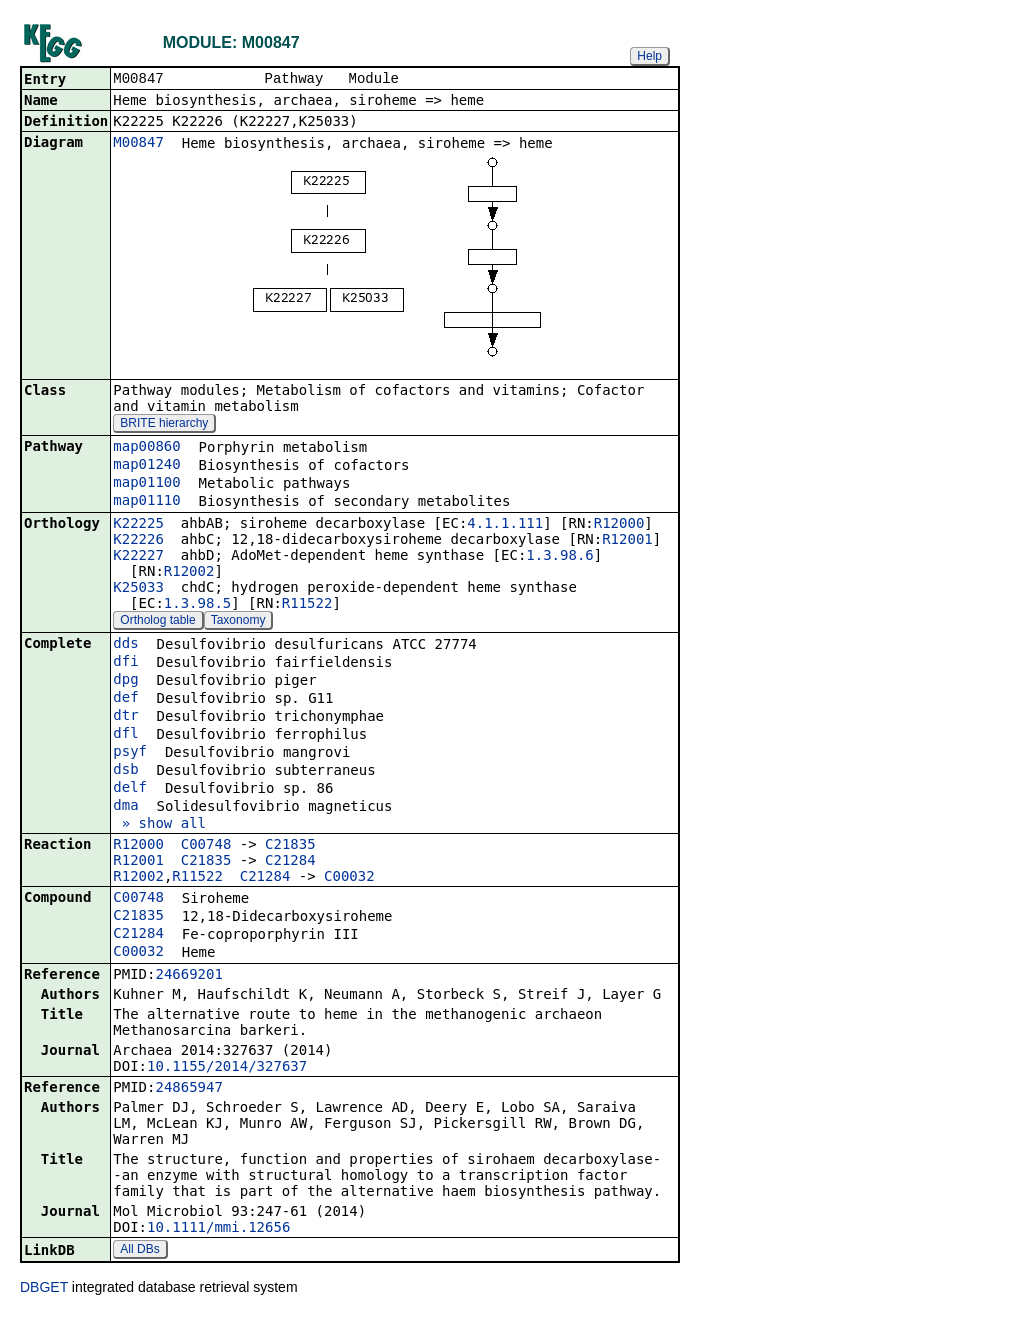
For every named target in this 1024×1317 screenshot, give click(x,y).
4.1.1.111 (505, 525)
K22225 (138, 525)
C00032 (349, 878)
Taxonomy (238, 622)
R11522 (307, 605)
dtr (125, 717)
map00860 (146, 448)
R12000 (619, 525)
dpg (125, 681)
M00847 (138, 144)
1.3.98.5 (197, 605)
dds (125, 645)
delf (130, 789)
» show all (159, 825)
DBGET (44, 1289)
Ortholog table (157, 622)
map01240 (146, 466)
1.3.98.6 (559, 557)
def (125, 699)
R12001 (627, 541)
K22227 (138, 557)
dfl (125, 735)
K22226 (138, 541)
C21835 (290, 846)
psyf (130, 753)
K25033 (138, 589)
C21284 (290, 862)
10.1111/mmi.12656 (218, 1229)
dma (125, 807)
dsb (125, 771)
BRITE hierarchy (164, 425)
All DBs (139, 1251)
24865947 (188, 1089)
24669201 (188, 976)
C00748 (206, 846)
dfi (125, 663)
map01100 (146, 484)
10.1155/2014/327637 (227, 1068)
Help (649, 56)
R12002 (189, 573)
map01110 (146, 502)
